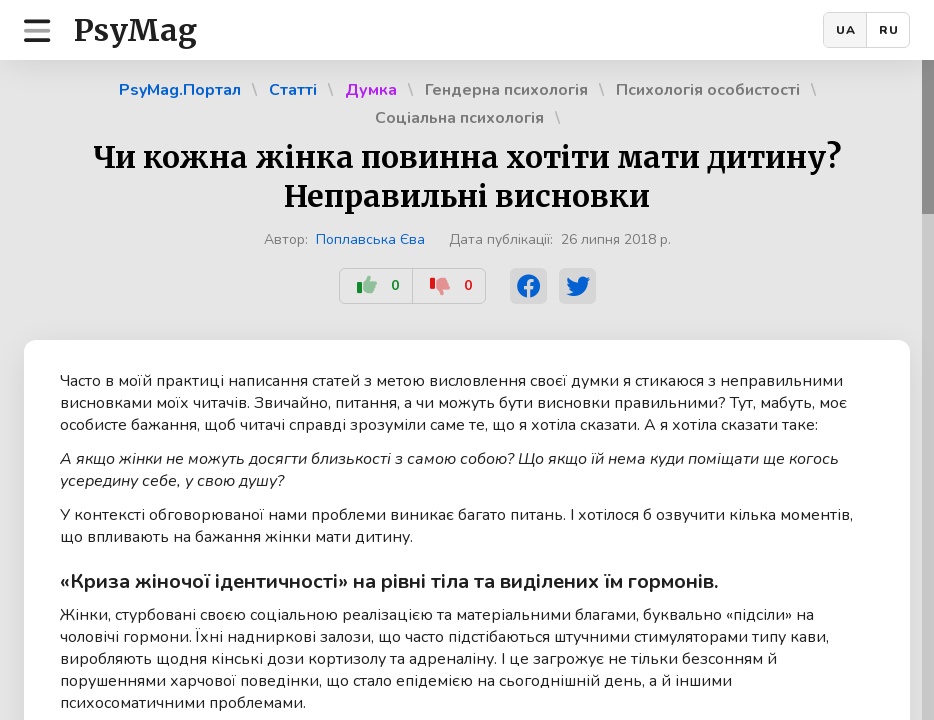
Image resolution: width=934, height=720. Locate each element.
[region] (467, 390)
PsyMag (135, 30)
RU (889, 30)
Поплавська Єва (370, 239)
